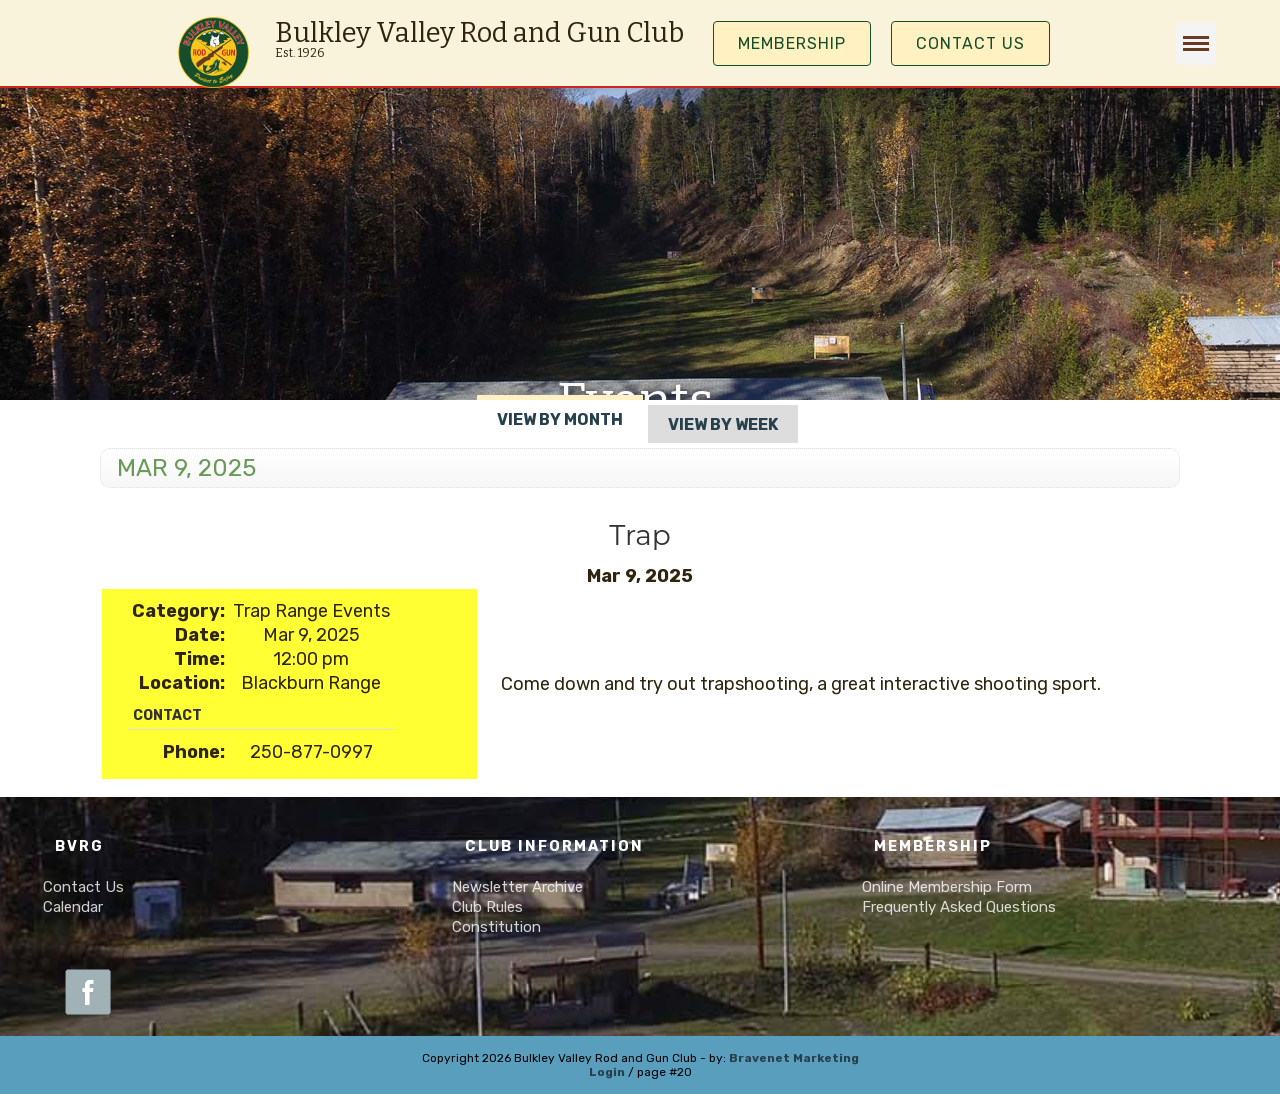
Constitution (496, 927)
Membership (933, 846)
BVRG (79, 846)
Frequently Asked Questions (959, 907)
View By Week (723, 424)
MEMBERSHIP (792, 43)
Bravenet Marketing (794, 1058)
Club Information (554, 846)
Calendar (73, 907)
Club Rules (487, 907)
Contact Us (970, 43)
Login (607, 1072)
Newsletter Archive (517, 887)
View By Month (560, 419)
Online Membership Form (947, 887)
